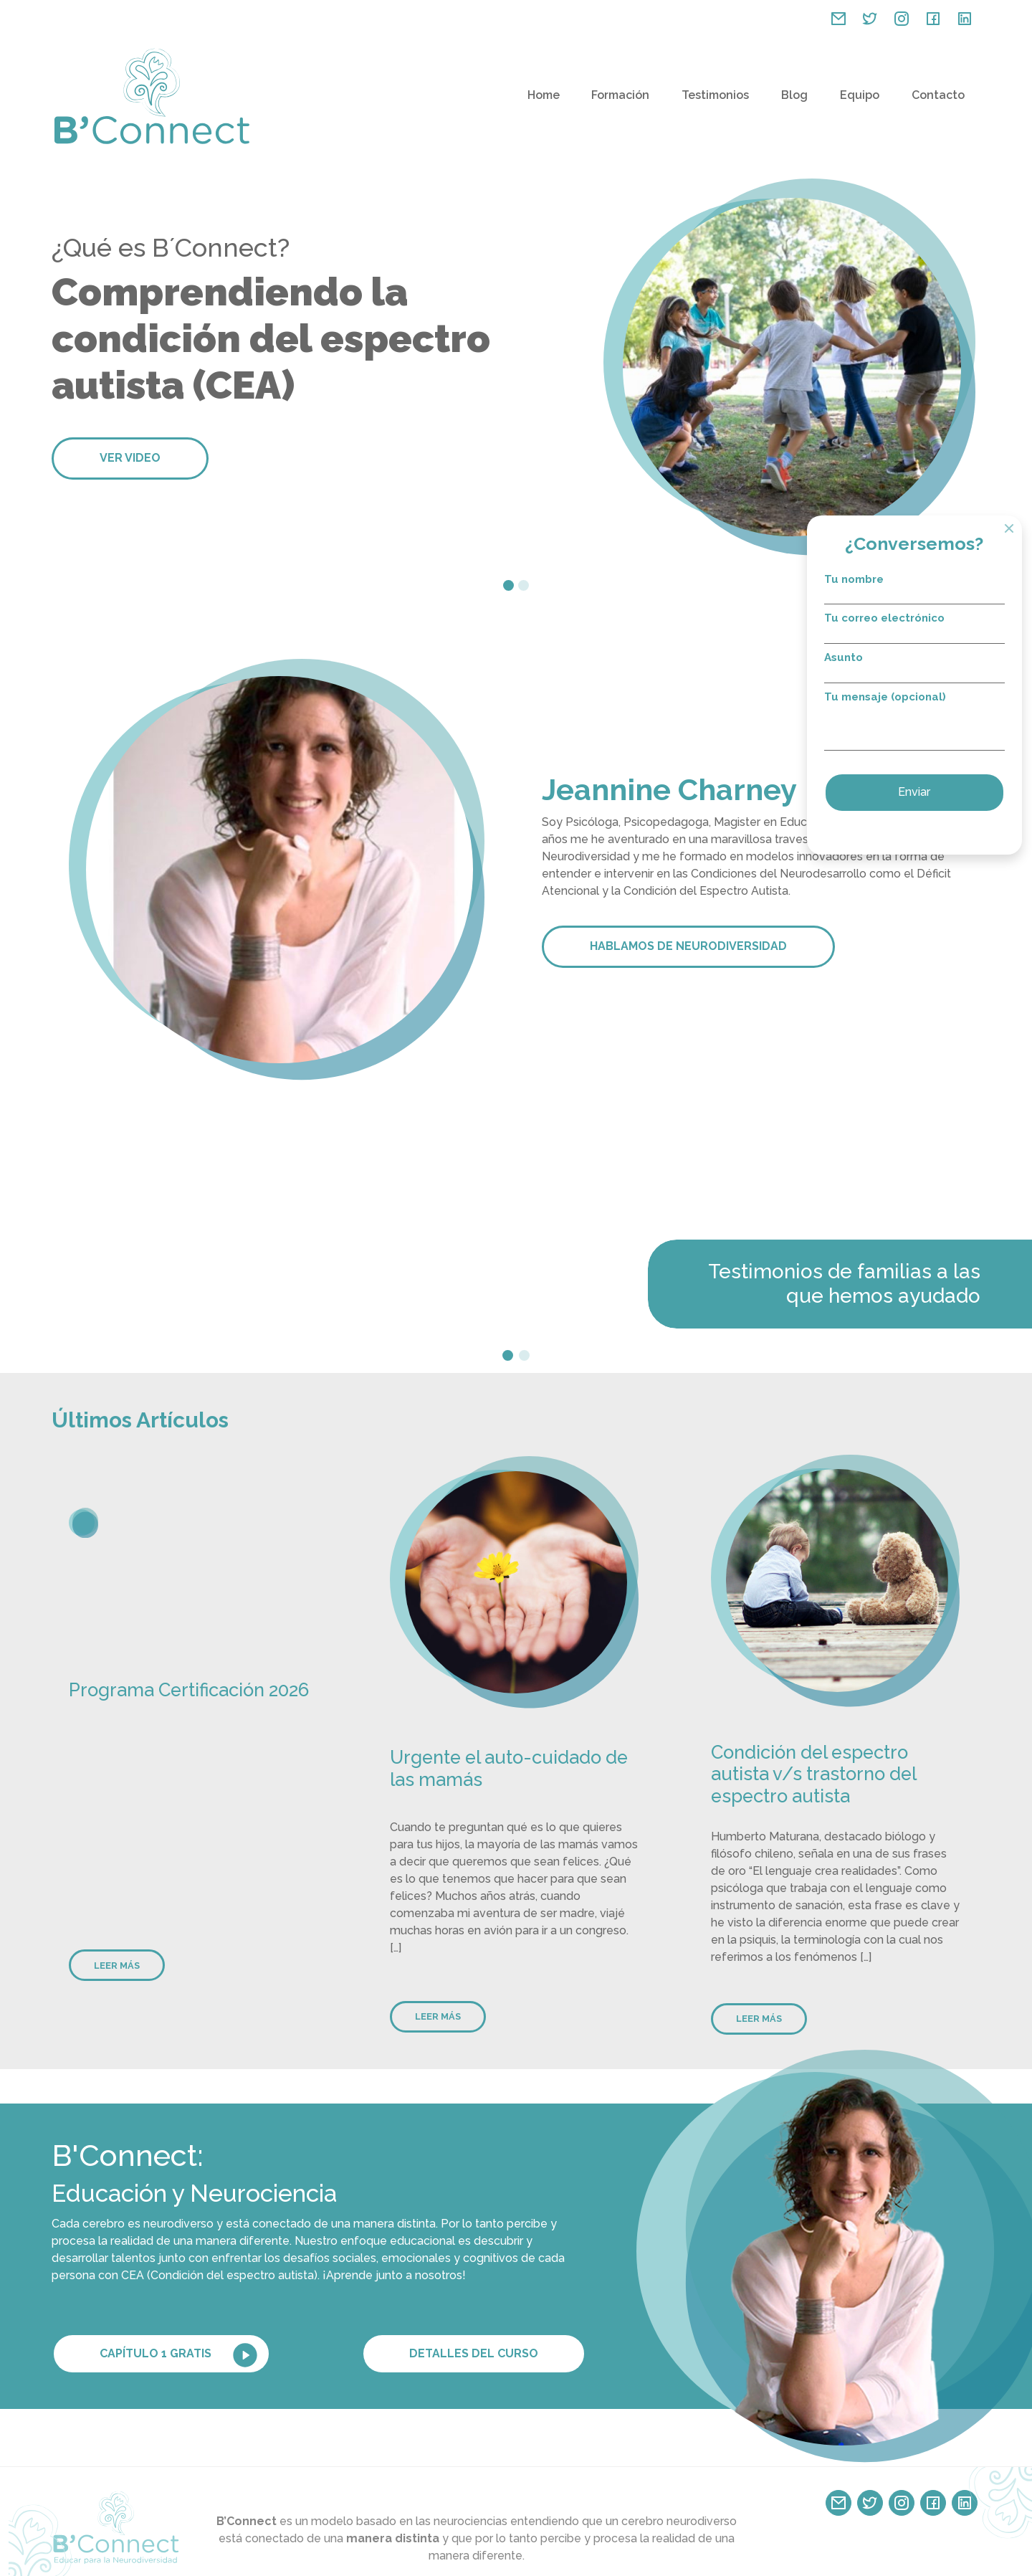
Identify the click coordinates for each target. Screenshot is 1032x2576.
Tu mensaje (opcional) (931, 723)
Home (543, 95)
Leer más (117, 1965)
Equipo (859, 95)
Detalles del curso (473, 2353)
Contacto (938, 95)
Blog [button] (794, 95)
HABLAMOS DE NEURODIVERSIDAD (688, 946)
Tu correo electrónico (931, 627)
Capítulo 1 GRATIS (179, 2355)
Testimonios (715, 95)
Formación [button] (620, 95)
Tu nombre (931, 588)
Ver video (130, 458)
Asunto (931, 666)
